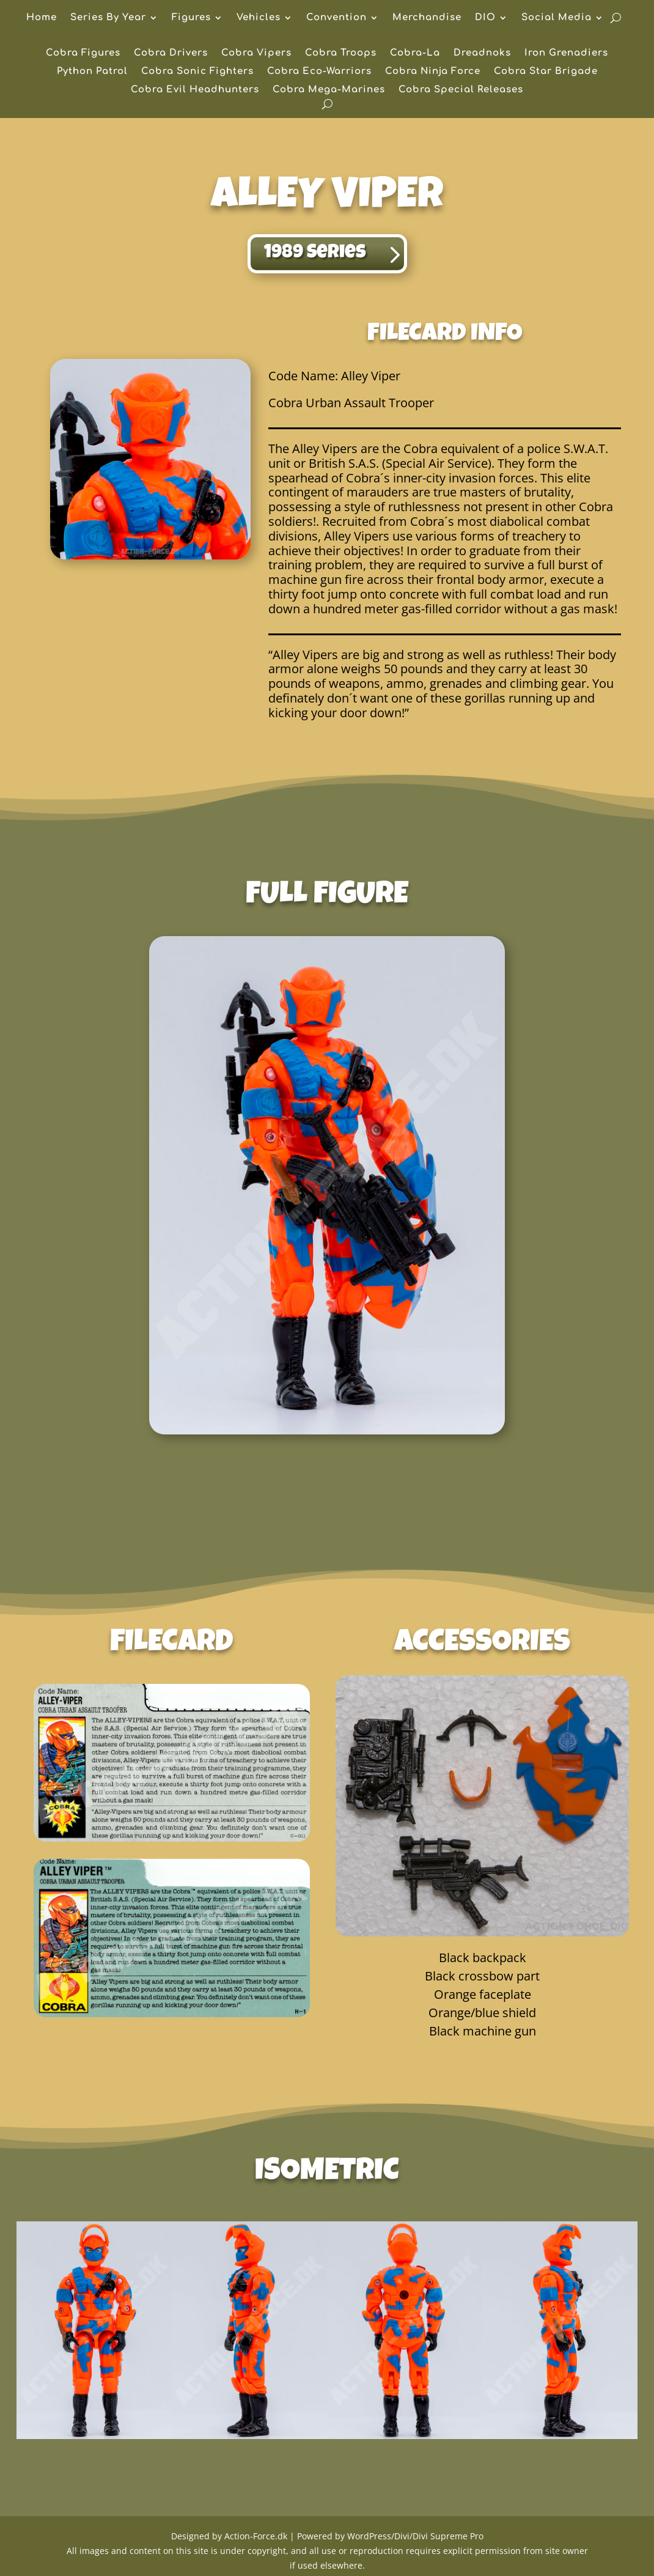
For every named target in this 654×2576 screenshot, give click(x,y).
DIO (485, 18)
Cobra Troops (341, 53)
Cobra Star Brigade (546, 71)
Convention (336, 18)
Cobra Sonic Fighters (197, 71)
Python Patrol (92, 71)
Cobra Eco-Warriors (319, 71)
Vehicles (259, 18)
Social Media (556, 18)
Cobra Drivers (171, 53)
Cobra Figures (83, 53)
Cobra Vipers (256, 53)
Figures (191, 18)
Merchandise (426, 18)
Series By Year (108, 18)
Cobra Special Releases (461, 90)
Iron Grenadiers (566, 53)
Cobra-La (415, 53)
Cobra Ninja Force (432, 71)
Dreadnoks (482, 53)
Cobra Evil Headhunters (195, 90)
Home (41, 18)
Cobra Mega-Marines (329, 90)
